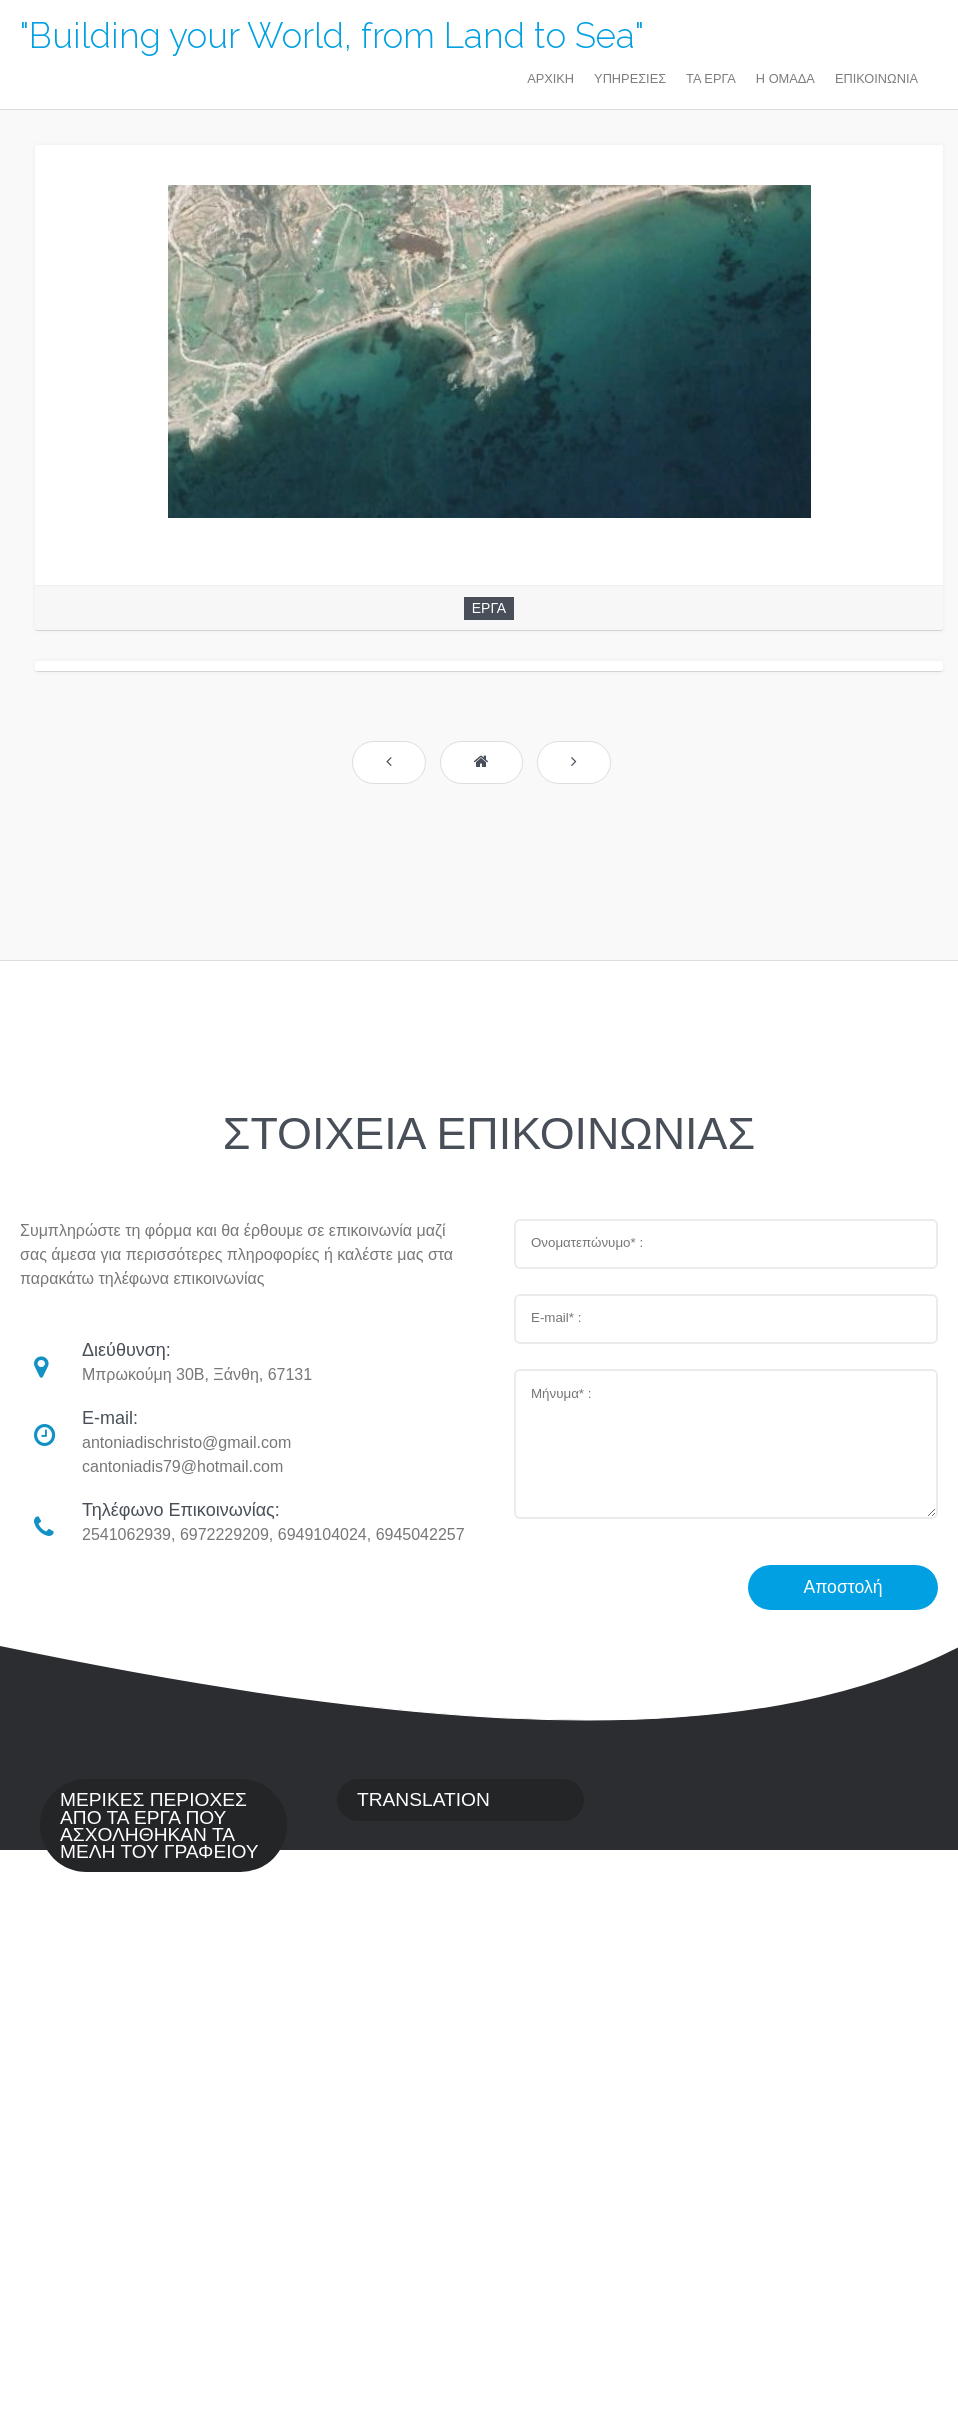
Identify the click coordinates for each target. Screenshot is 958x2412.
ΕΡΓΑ (489, 608)
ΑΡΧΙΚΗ (550, 78)
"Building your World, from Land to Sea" (332, 35)
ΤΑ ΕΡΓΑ (711, 78)
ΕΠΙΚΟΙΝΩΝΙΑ (876, 78)
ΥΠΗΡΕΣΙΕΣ (630, 78)
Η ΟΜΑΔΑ (785, 78)
